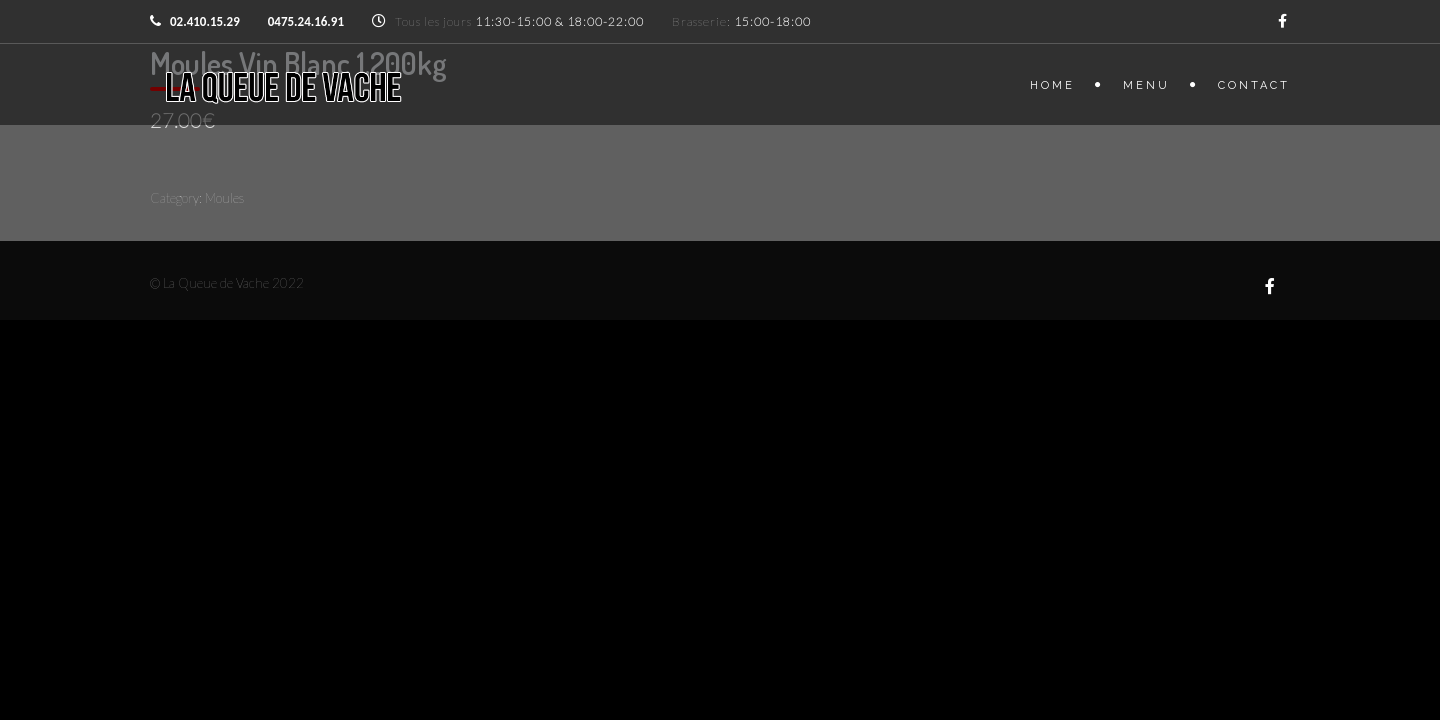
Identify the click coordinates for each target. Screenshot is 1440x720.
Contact (1254, 85)
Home (1052, 85)
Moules (224, 198)
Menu (1146, 85)
